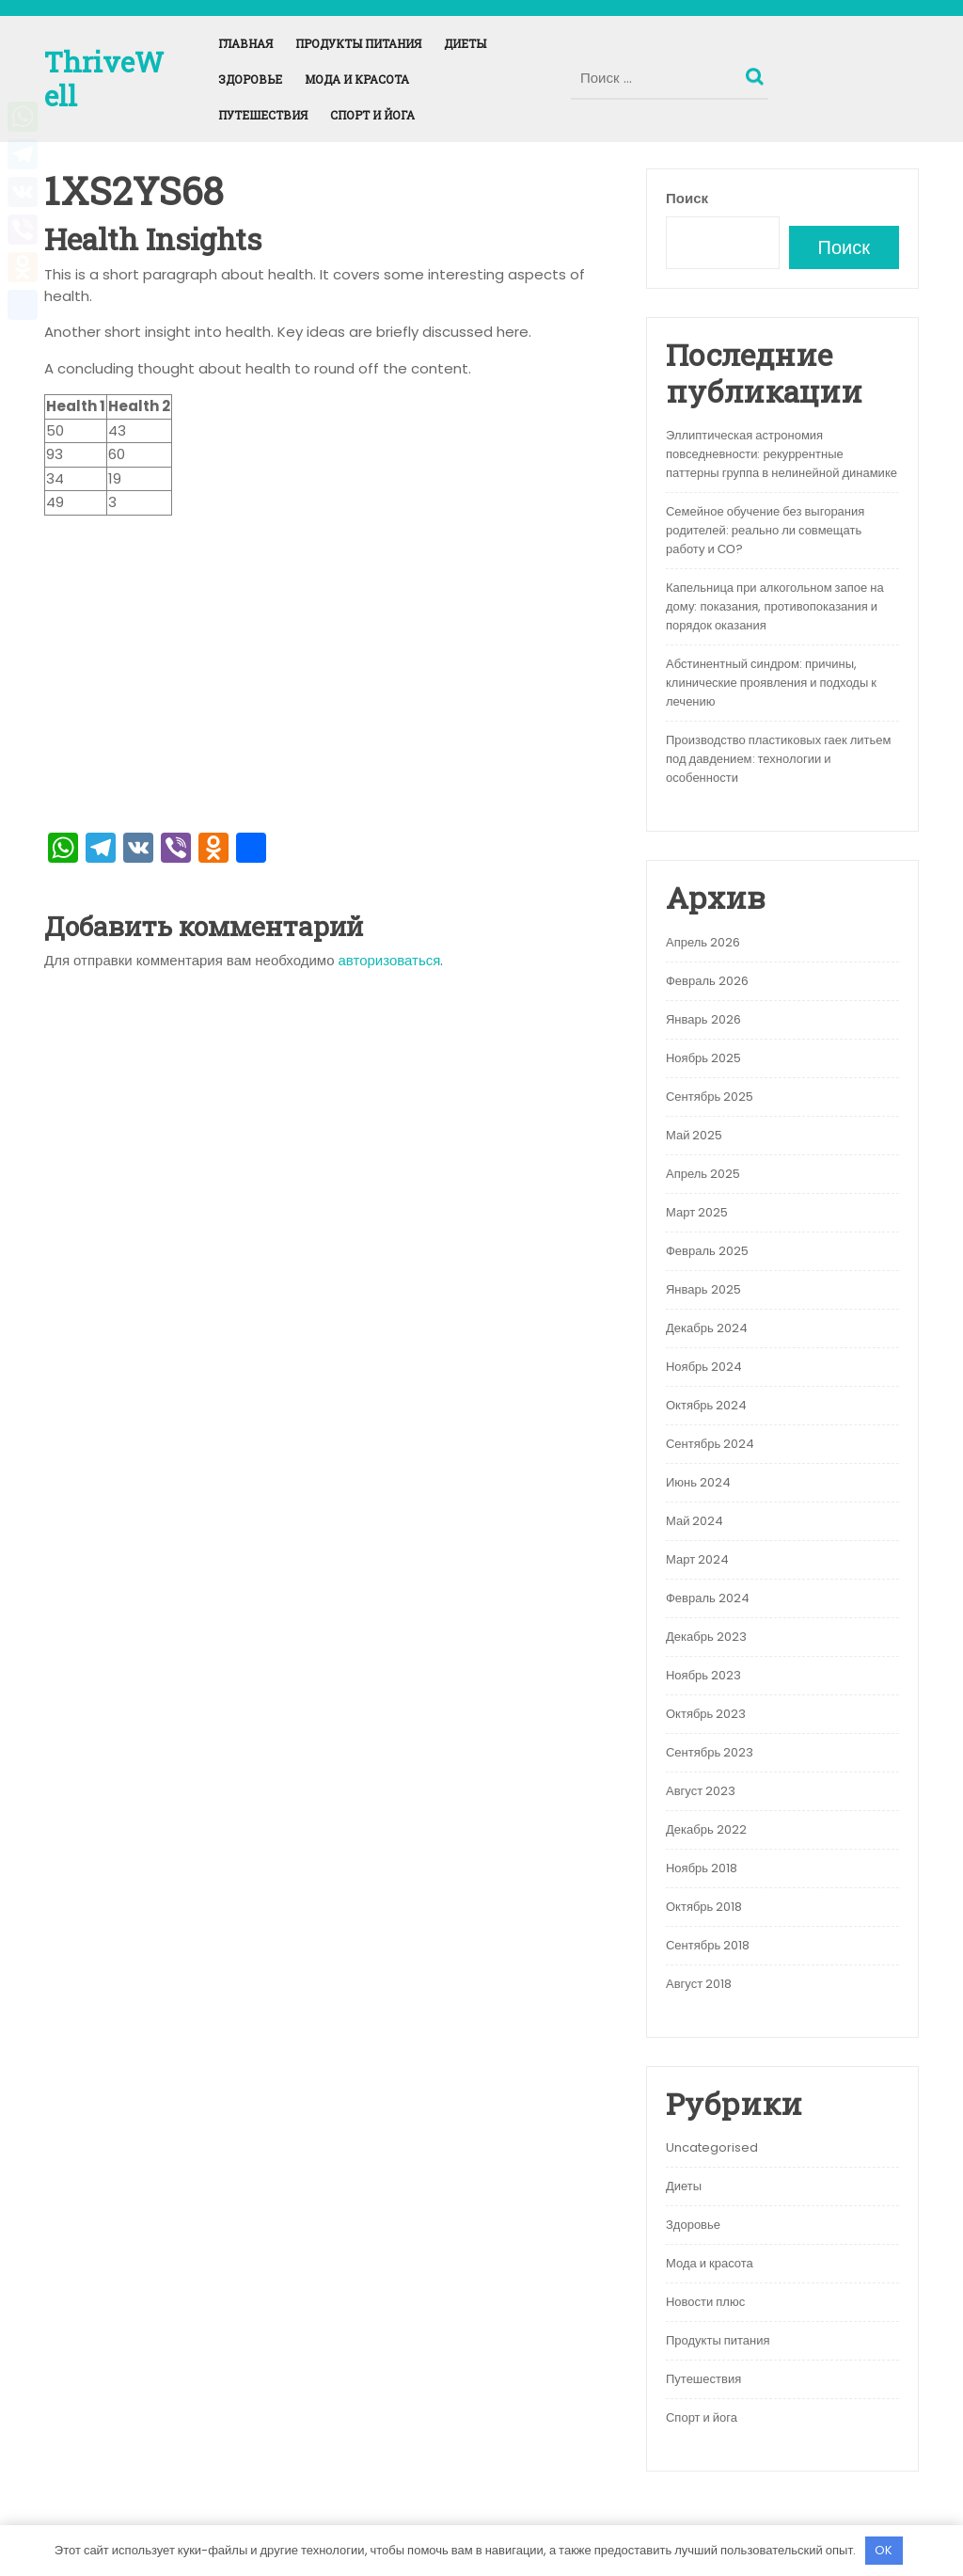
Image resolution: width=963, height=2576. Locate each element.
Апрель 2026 (703, 942)
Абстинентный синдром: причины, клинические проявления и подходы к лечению (771, 682)
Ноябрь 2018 (701, 1868)
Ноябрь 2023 (703, 1675)
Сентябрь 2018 (708, 1945)
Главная (245, 43)
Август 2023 (700, 1791)
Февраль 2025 (707, 1251)
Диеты (465, 43)
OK (883, 2550)
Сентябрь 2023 (709, 1752)
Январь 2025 (703, 1289)
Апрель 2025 (703, 1174)
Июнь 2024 (698, 1482)
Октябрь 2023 (706, 1714)
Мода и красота (357, 79)
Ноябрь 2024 (704, 1366)
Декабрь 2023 (706, 1637)
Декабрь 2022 (706, 1829)
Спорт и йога (372, 114)
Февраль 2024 (708, 1598)
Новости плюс (705, 2302)
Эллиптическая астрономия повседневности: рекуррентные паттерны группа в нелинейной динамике (781, 454)
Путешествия (263, 114)
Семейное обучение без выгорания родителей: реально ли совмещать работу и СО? (765, 530)
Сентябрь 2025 (709, 1096)
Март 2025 (697, 1212)
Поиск (757, 72)
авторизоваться (390, 960)
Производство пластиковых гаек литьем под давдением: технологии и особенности (779, 759)
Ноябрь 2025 (703, 1058)
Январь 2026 (703, 1019)
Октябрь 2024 (706, 1405)
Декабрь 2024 (707, 1328)
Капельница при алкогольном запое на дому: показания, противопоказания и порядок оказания (775, 606)
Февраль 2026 (707, 981)
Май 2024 (694, 1521)
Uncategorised (712, 2147)
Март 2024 (697, 1559)
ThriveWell (104, 78)
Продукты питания (358, 43)
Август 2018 (699, 1984)
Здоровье (250, 79)
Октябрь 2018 (704, 1907)
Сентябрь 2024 (710, 1444)
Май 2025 (694, 1135)
